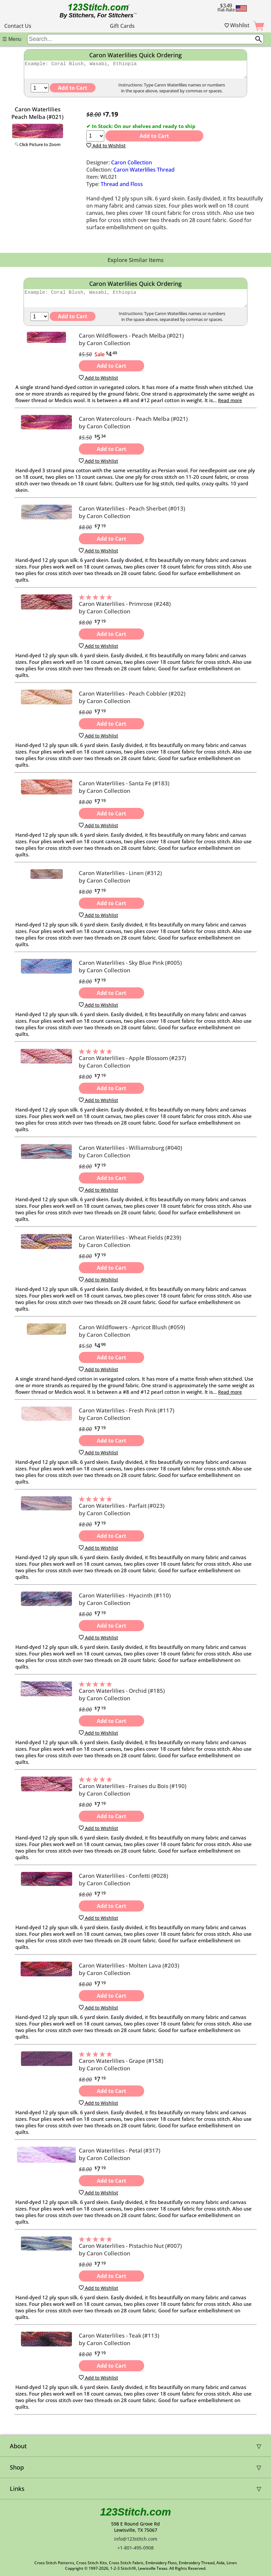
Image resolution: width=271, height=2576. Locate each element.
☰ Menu (11, 39)
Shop (17, 2467)
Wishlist (237, 25)
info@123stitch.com (135, 2539)
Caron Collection (131, 165)
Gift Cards (122, 25)
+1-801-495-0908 (135, 2548)
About (18, 2446)
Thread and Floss (122, 187)
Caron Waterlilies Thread (144, 172)
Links (17, 2488)
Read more (230, 406)
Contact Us (17, 25)
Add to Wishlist (106, 148)
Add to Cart (154, 138)
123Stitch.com (135, 2512)
